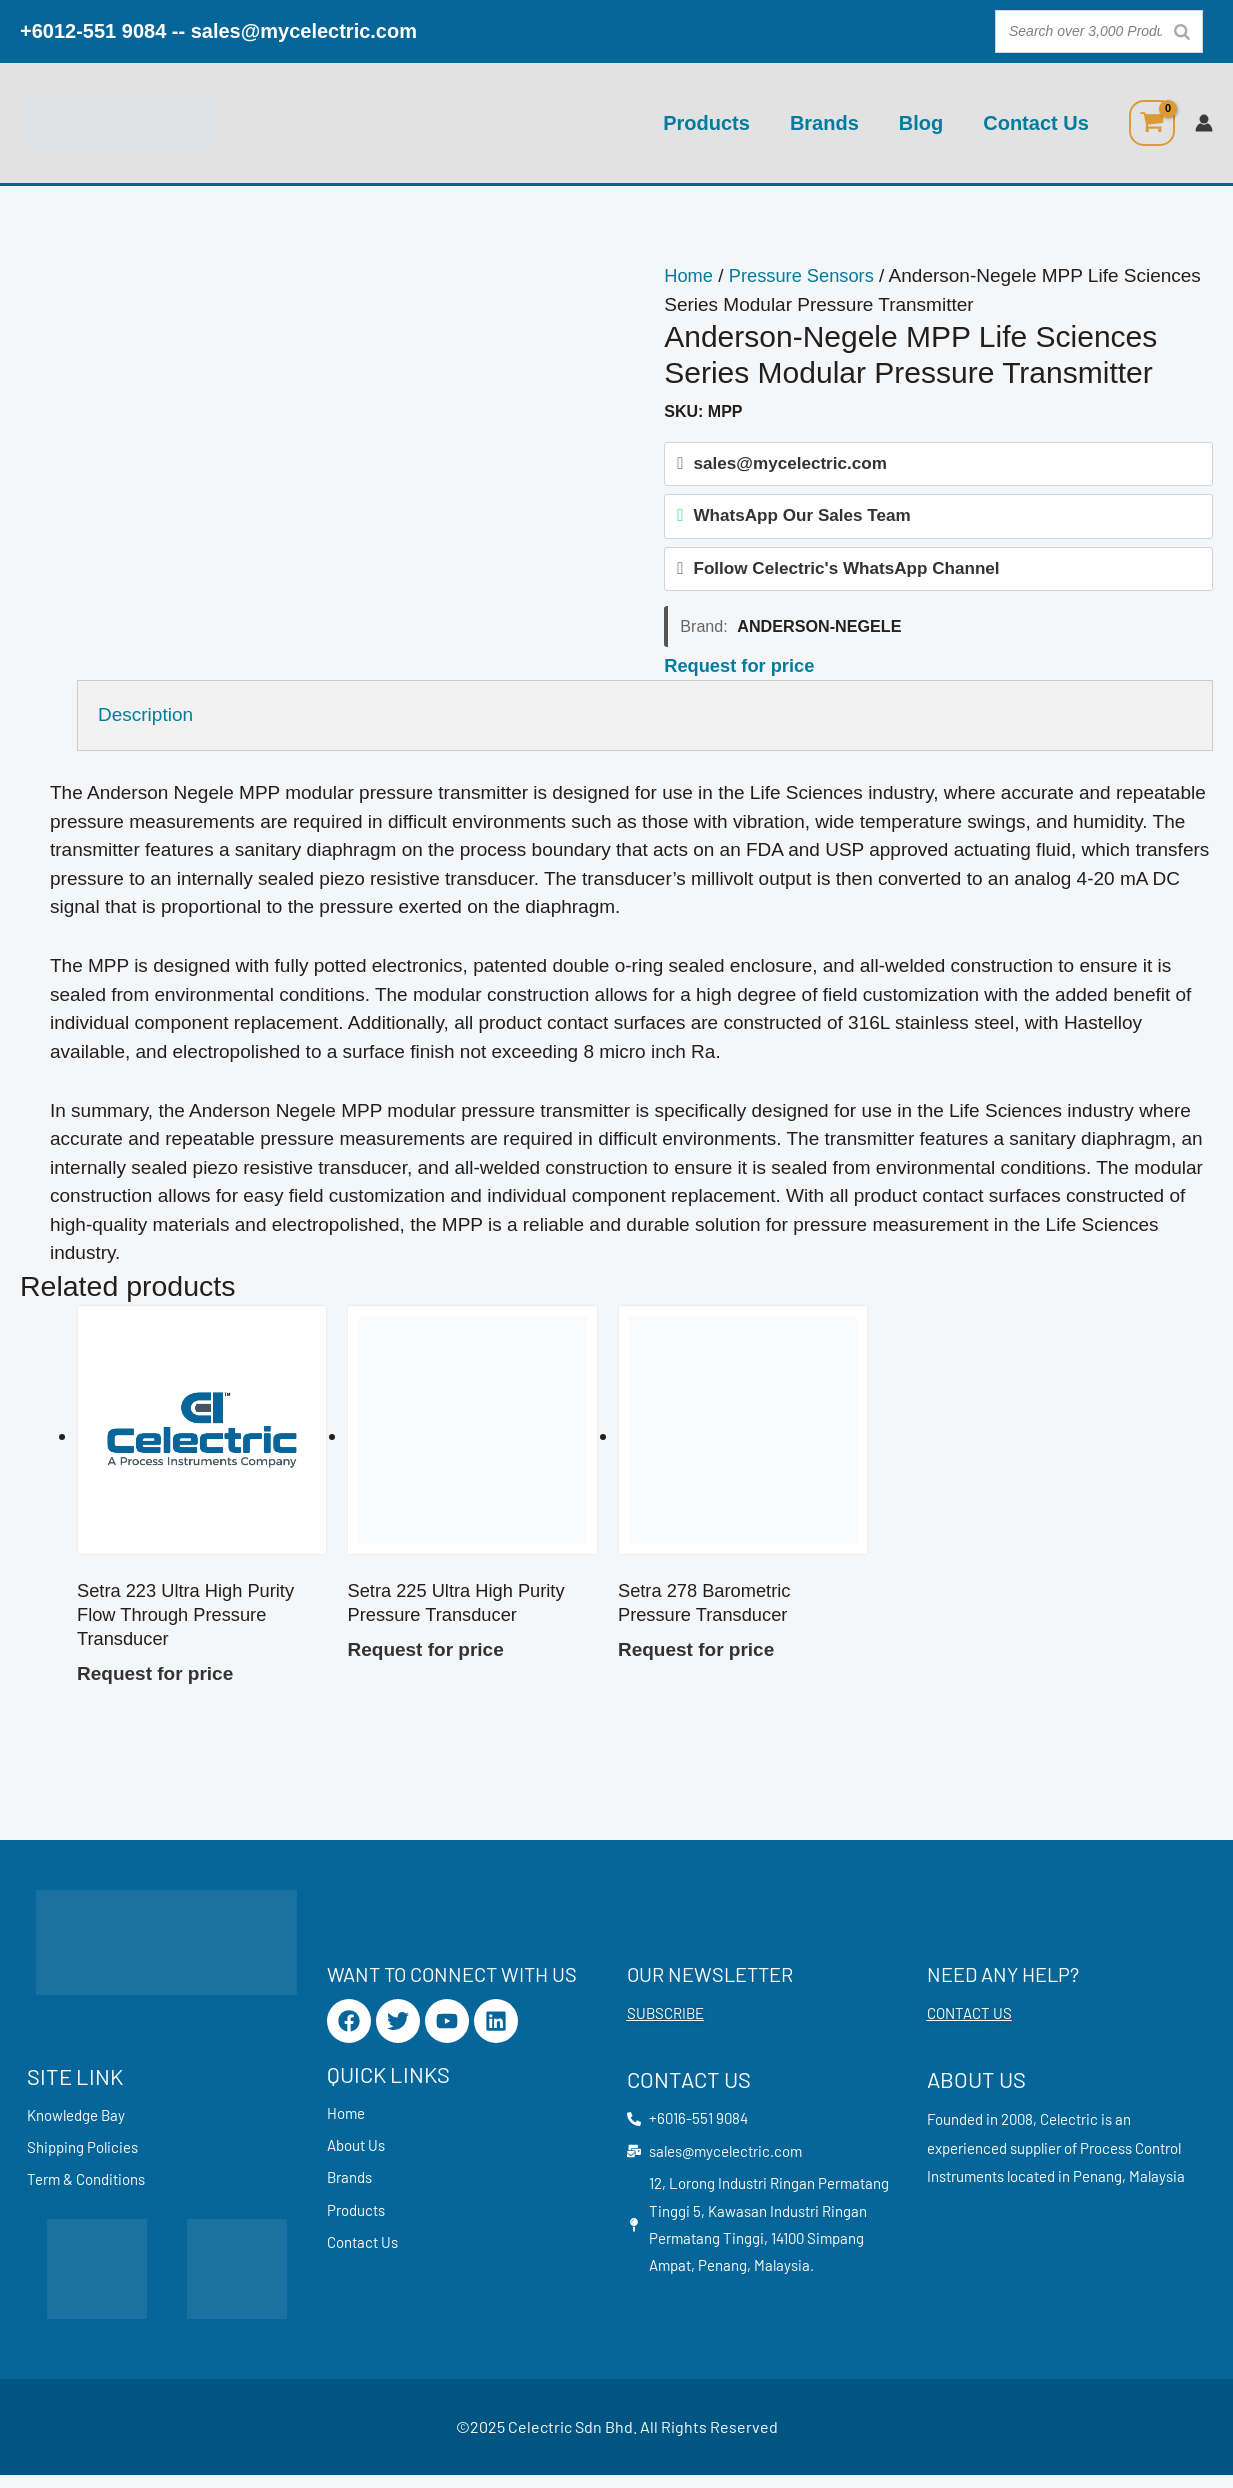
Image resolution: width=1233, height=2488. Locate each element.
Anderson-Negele (819, 632)
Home (689, 275)
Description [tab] (145, 720)
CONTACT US (969, 2022)
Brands (824, 123)
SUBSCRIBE (665, 2022)
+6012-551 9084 (93, 31)
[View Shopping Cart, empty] (1152, 123)
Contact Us (1036, 123)
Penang (1097, 2186)
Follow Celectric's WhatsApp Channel (846, 573)
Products (706, 123)
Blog (921, 123)
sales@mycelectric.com (304, 31)
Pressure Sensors (806, 275)
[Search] (1182, 31)
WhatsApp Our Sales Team (801, 518)
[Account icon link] (1204, 123)
